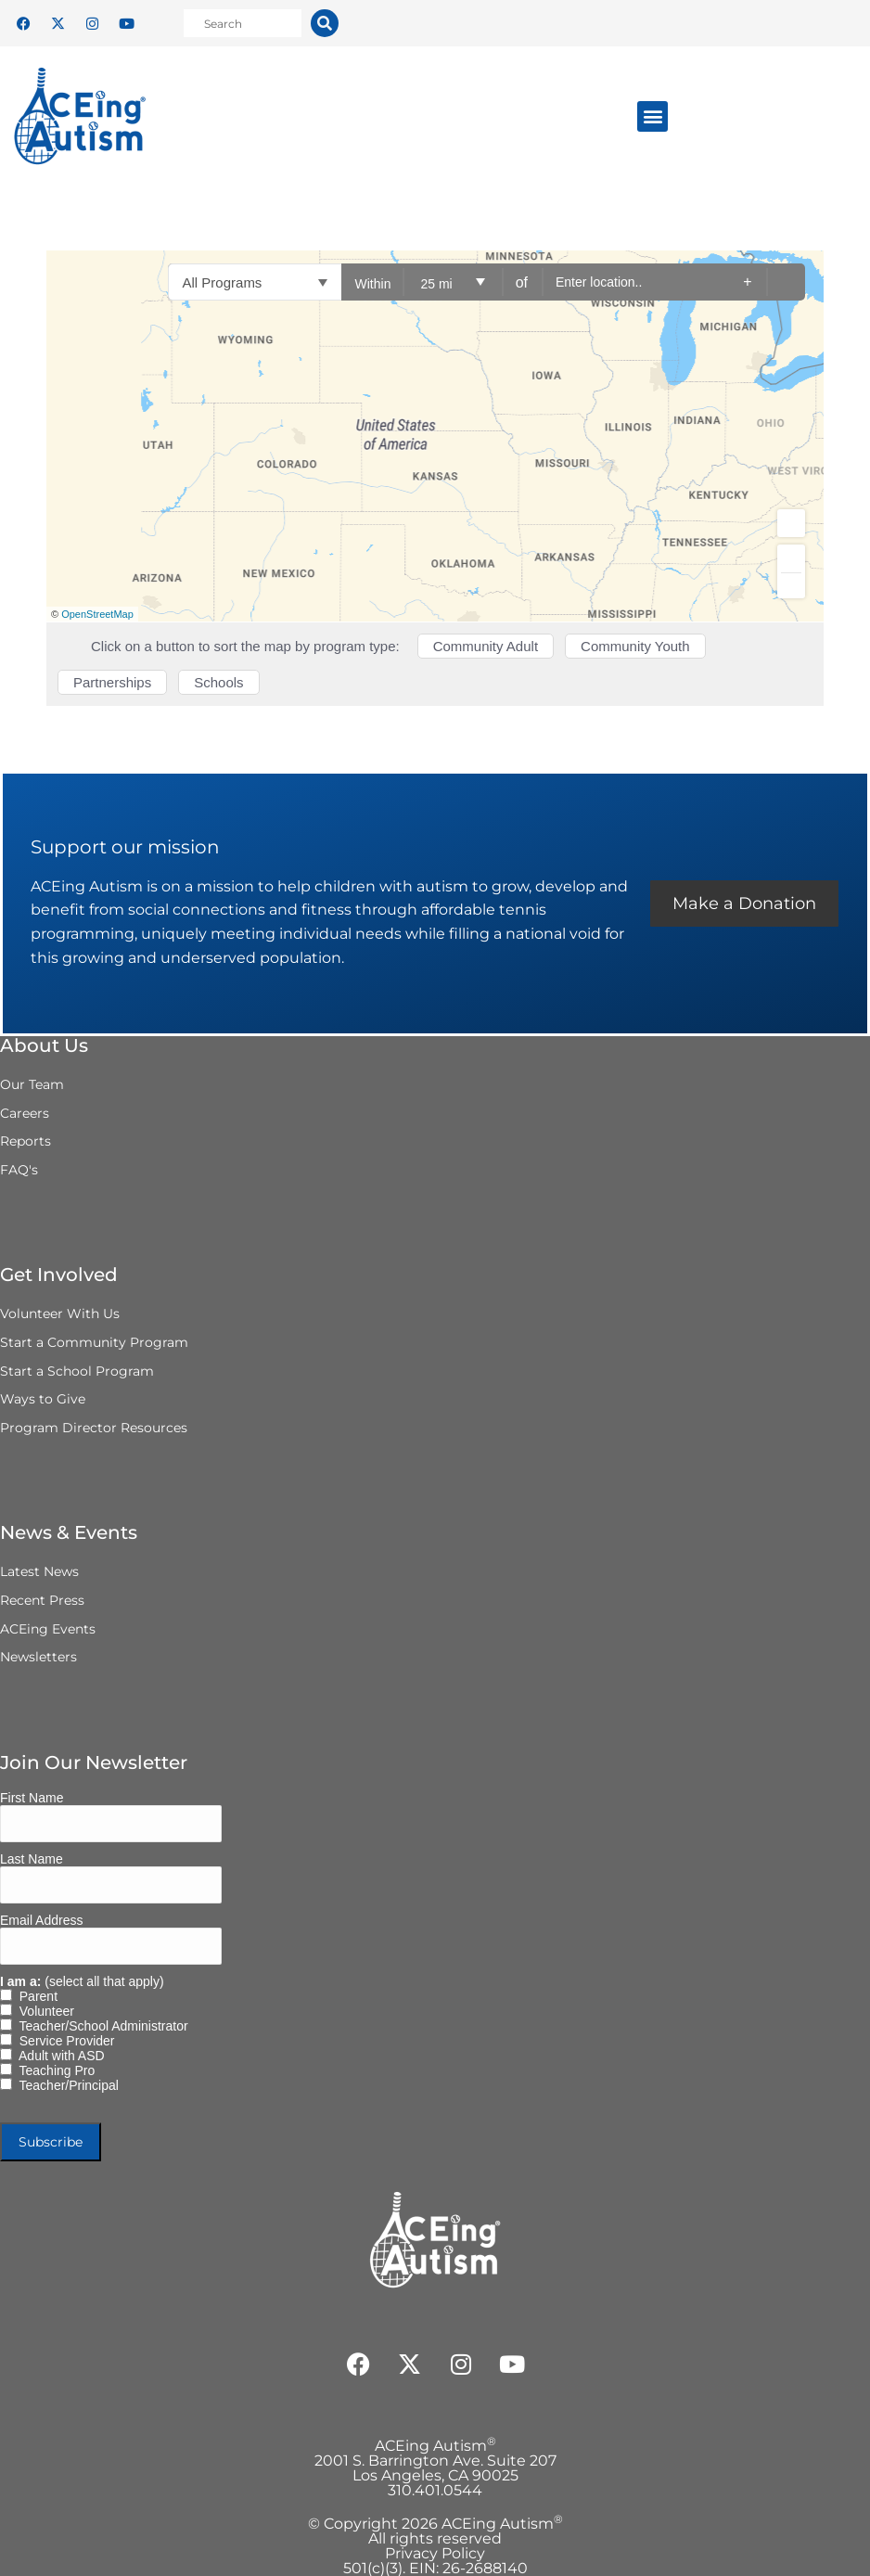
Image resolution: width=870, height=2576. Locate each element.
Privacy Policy (435, 2553)
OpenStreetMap (97, 614)
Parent (35, 1996)
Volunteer (43, 2011)
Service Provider (63, 2040)
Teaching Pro (53, 2070)
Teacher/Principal (65, 2085)
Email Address (41, 1920)
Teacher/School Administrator (100, 2026)
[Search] (325, 23)
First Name (31, 1797)
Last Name (31, 1859)
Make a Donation (744, 903)
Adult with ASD (58, 2055)
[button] (652, 116)
